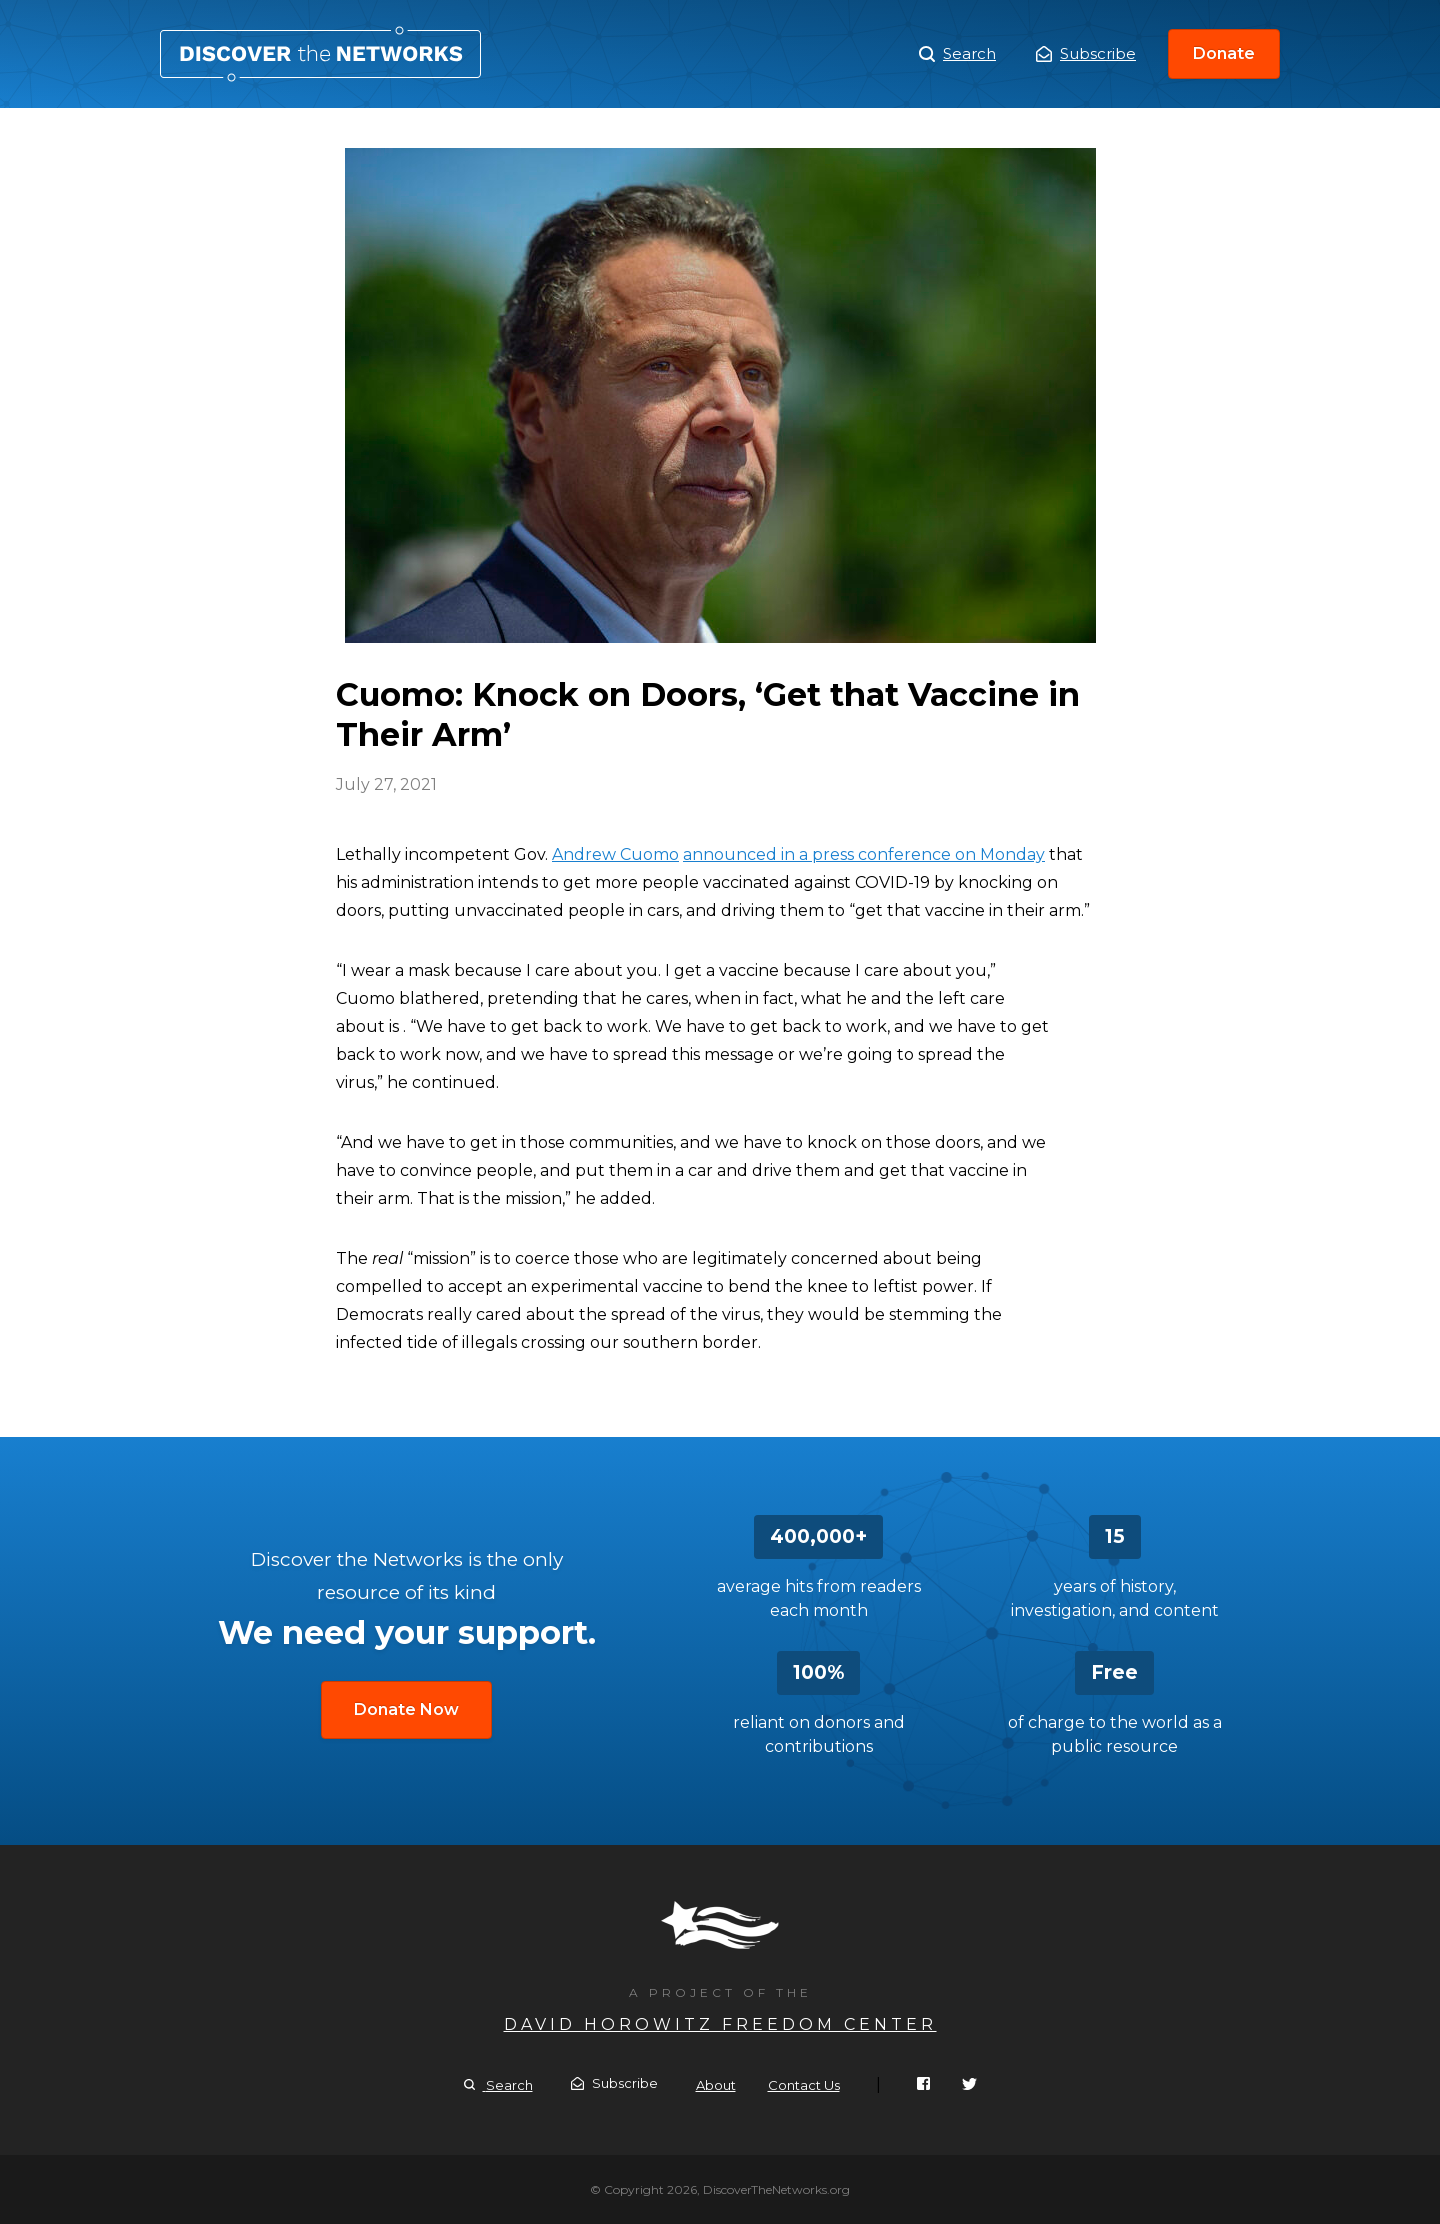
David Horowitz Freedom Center (720, 2024)
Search (957, 54)
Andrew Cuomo (615, 854)
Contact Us (804, 2085)
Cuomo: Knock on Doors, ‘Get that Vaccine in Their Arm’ (320, 54)
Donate (1224, 53)
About (716, 2085)
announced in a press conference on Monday (864, 854)
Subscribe (1086, 53)
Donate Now (406, 1709)
